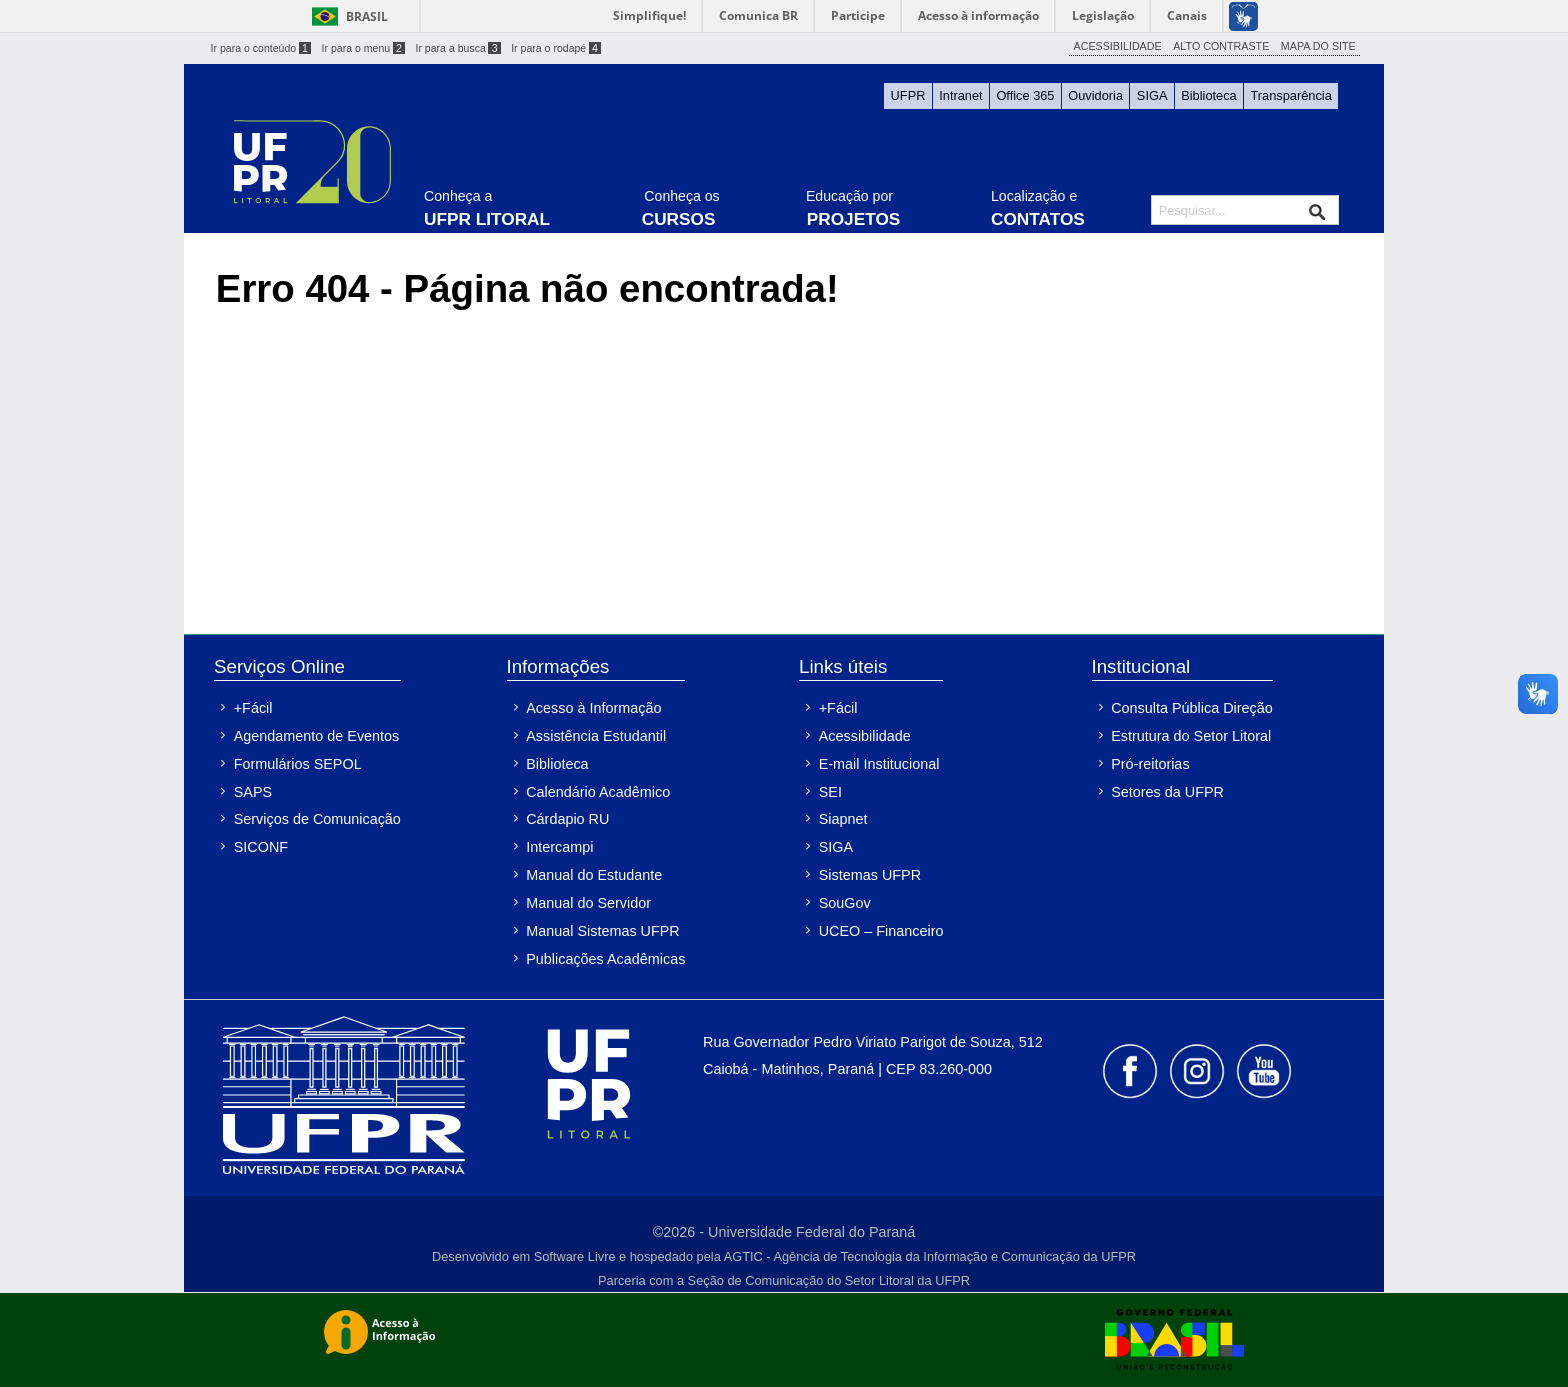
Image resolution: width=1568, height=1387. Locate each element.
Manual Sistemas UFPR (603, 931)
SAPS (253, 792)
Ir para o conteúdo (261, 48)
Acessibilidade (865, 736)
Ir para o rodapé (556, 48)
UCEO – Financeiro (881, 931)
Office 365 (1025, 95)
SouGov (845, 903)
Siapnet (843, 819)
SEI (830, 792)
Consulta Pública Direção (1192, 708)
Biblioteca (1209, 95)
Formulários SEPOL (298, 764)
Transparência (1291, 95)
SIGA (1152, 95)
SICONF (261, 847)
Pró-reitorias (1150, 764)
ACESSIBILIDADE (1118, 46)
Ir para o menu (363, 48)
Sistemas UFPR (870, 875)
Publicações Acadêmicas (605, 959)
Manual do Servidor (588, 903)
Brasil (367, 16)
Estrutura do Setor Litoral (1191, 736)
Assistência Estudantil (596, 736)
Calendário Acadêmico (598, 792)
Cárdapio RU (567, 819)
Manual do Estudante (594, 875)
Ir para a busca (457, 48)
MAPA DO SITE (1318, 46)
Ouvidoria (1095, 95)
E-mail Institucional (879, 764)
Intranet (960, 95)
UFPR (908, 95)
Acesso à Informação (593, 708)
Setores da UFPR (1167, 792)
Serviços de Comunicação (317, 819)
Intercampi (559, 847)
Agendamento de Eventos (317, 736)
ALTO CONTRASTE (1221, 46)
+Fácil (253, 708)
